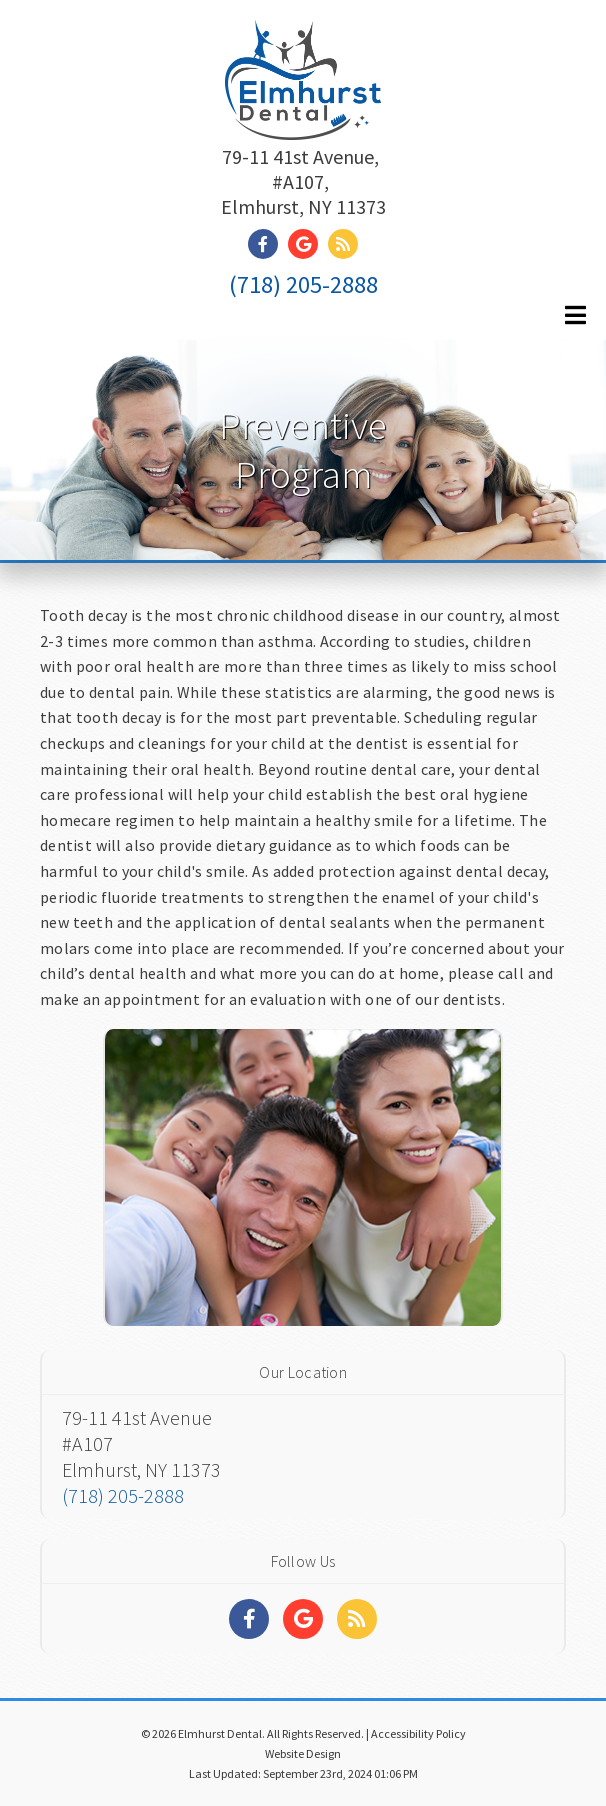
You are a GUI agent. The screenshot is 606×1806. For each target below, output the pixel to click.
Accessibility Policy (418, 1733)
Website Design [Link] (303, 1753)
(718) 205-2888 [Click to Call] (303, 284)
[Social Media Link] (268, 244)
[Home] (303, 114)
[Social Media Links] (249, 1619)
